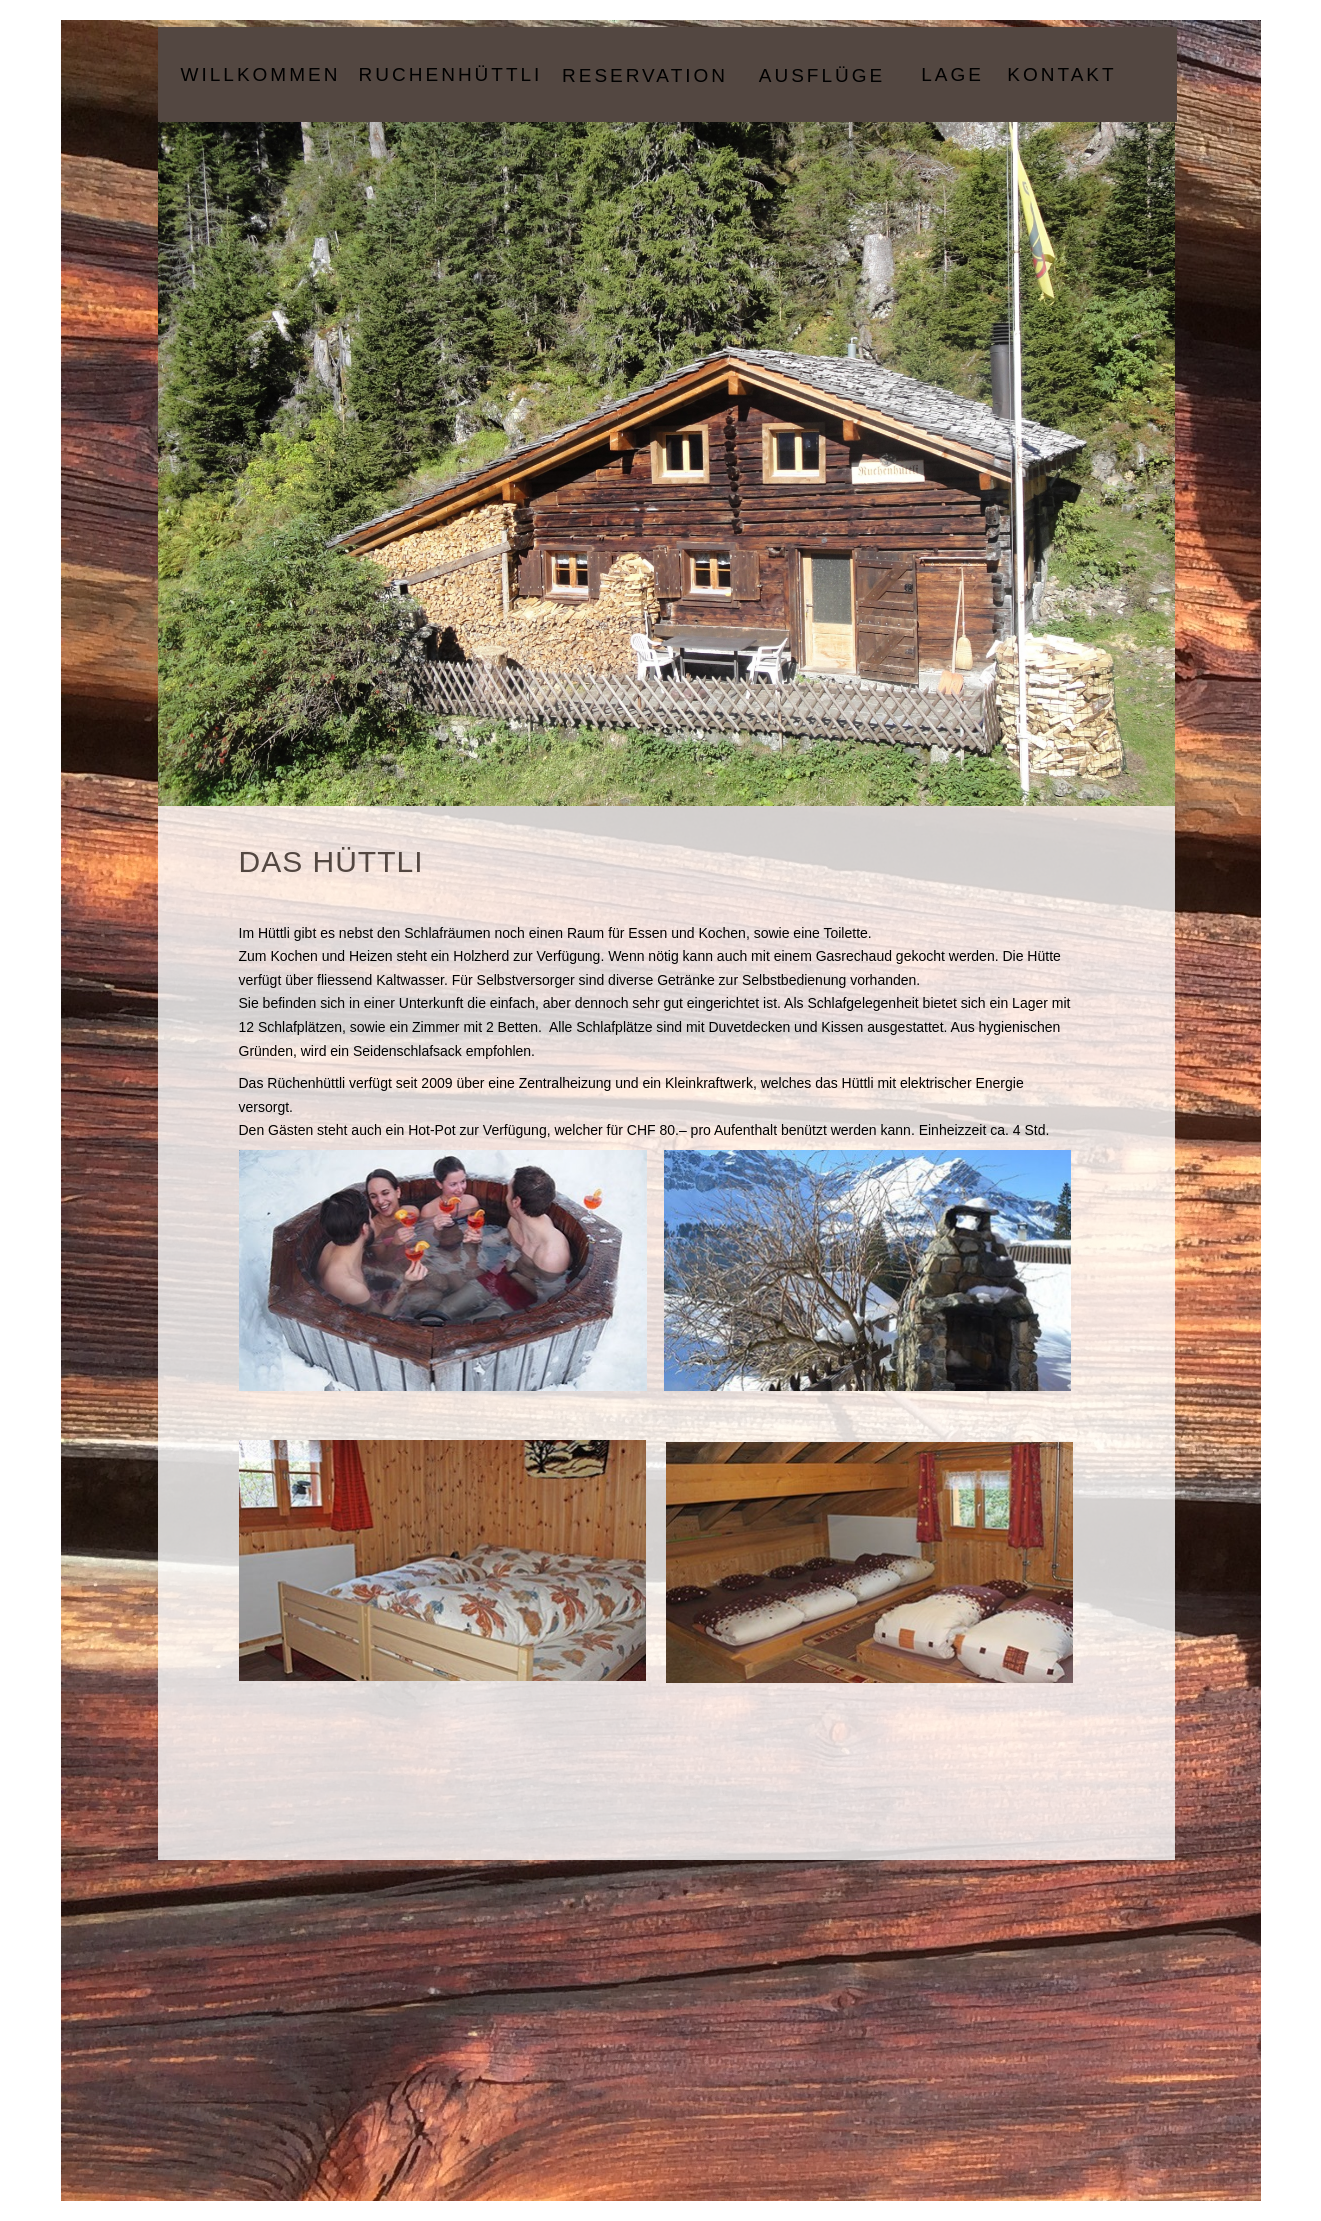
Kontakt (1061, 74)
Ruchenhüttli (451, 74)
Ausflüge (822, 75)
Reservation (645, 75)
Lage (952, 74)
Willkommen (261, 74)
